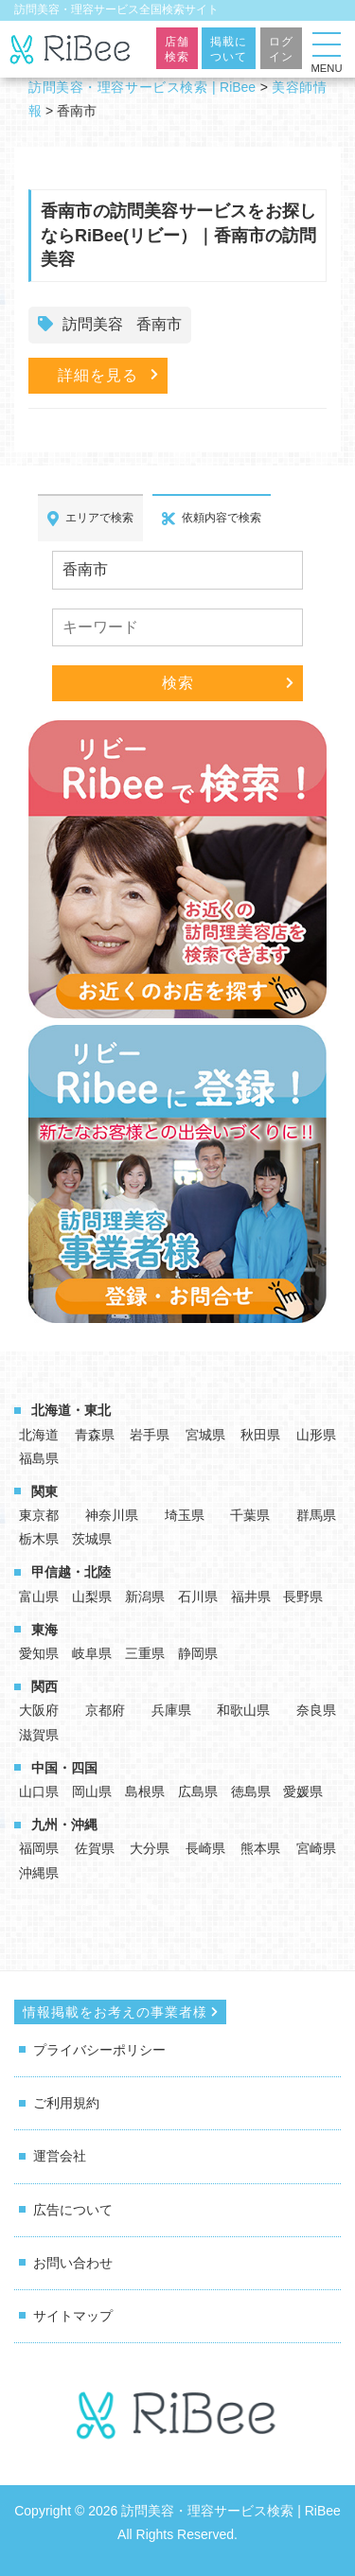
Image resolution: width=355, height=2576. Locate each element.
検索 (178, 683)
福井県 (251, 1596)
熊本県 (260, 1848)
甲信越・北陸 (71, 1571)
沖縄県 (39, 1872)
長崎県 (205, 1848)
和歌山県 (243, 1710)
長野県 (303, 1596)
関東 (44, 1491)
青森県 (95, 1434)
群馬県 (316, 1515)
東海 (44, 1629)
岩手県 (149, 1434)
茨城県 (92, 1538)
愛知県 (39, 1653)
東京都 (39, 1515)
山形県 (316, 1434)
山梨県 (92, 1596)
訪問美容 (92, 324)
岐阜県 (92, 1653)
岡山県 (92, 1791)
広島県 (198, 1791)
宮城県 (205, 1434)
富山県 (39, 1596)
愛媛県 (303, 1791)
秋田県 (260, 1434)
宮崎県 (316, 1848)
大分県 (149, 1848)
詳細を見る (98, 375)
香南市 (159, 324)
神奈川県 (111, 1515)
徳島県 (251, 1791)
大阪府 (39, 1710)
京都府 (105, 1710)
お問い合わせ (73, 2262)
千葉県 (250, 1515)
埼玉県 (184, 1515)
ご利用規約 (66, 2102)
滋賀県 (39, 1734)
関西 (44, 1686)
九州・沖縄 (64, 1824)
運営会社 (59, 2155)
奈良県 (316, 1710)
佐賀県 (95, 1848)
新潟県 (145, 1596)
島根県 (145, 1791)
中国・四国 (64, 1767)
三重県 (145, 1653)
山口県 (39, 1791)
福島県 (39, 1458)
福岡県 (39, 1848)
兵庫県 (171, 1710)
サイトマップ (73, 2315)
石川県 (198, 1596)
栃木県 (39, 1538)
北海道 (39, 1434)
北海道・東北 (71, 1410)
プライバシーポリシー (99, 2049)
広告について (73, 2209)
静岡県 (198, 1653)
